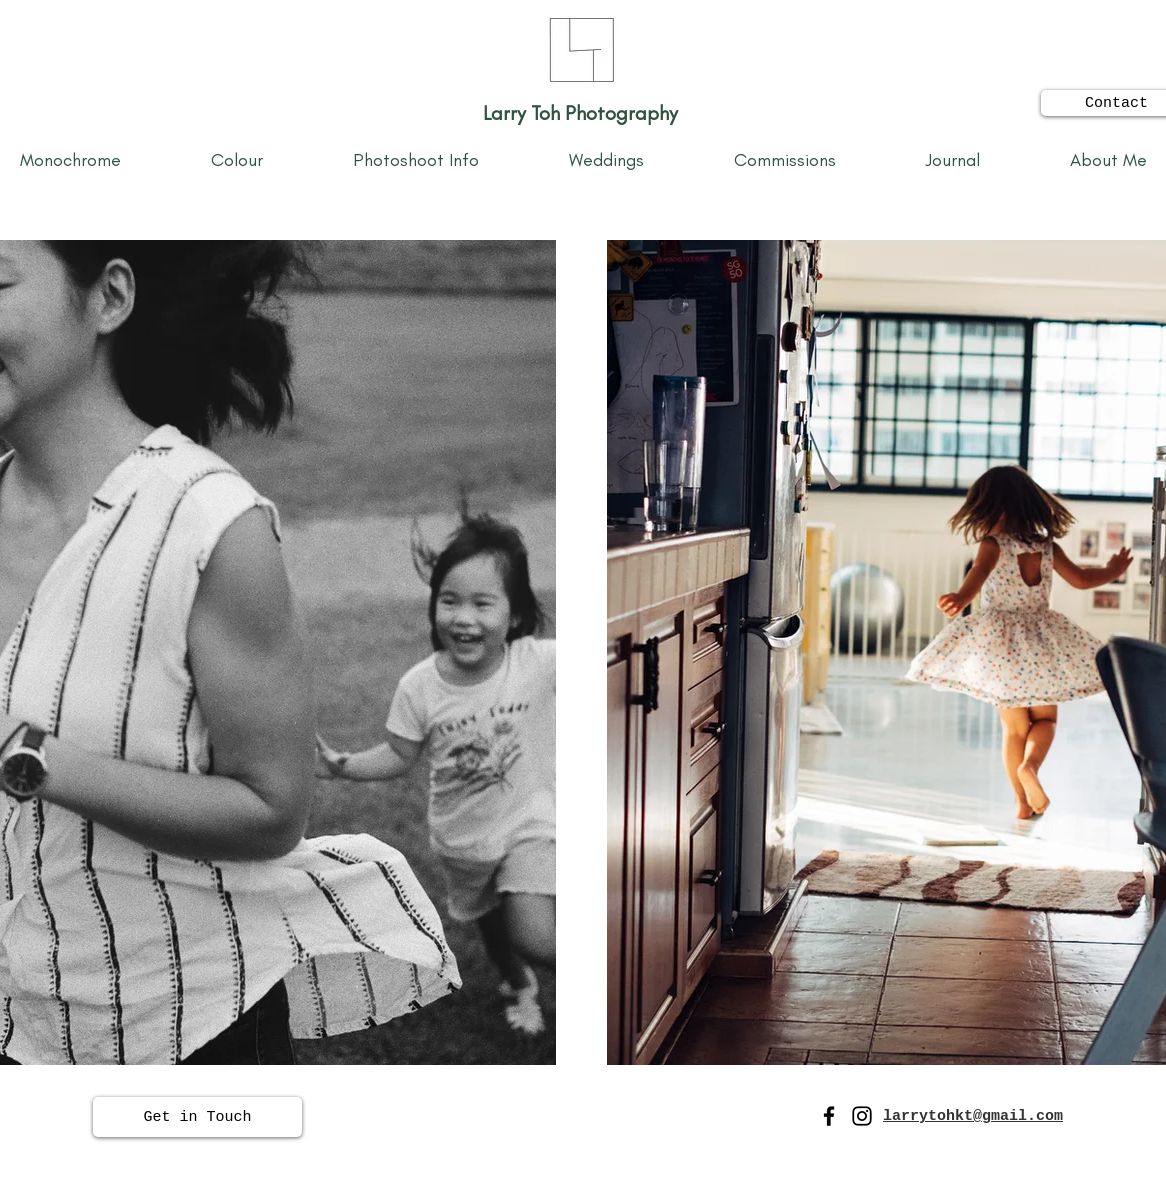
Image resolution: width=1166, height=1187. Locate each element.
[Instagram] (862, 1116)
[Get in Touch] (197, 1117)
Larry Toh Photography (583, 113)
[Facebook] (829, 1116)
